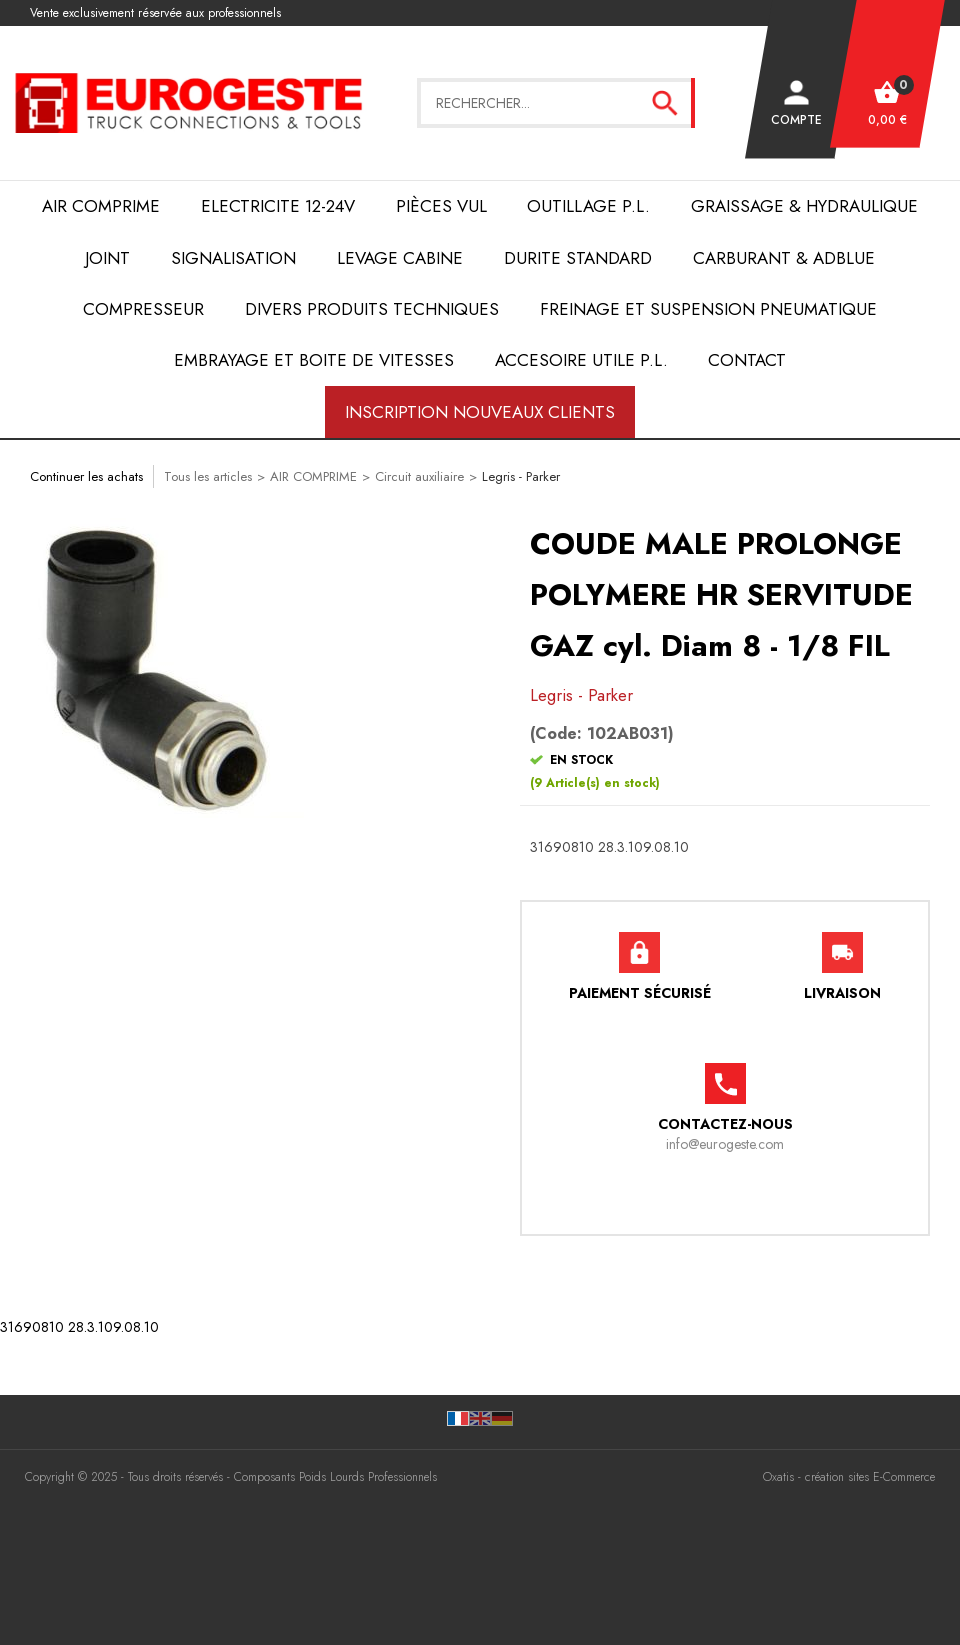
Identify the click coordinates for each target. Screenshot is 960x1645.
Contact (747, 360)
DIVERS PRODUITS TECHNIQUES (372, 309)
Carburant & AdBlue (784, 258)
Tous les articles (208, 476)
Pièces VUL (441, 206)
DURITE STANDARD (578, 258)
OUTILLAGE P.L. (588, 206)
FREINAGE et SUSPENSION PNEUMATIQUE (708, 309)
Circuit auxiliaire (419, 476)
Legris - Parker (521, 476)
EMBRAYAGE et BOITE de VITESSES (314, 360)
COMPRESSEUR (143, 309)
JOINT (107, 258)
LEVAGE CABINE (400, 258)
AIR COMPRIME (101, 206)
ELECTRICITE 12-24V (278, 206)
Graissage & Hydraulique (804, 206)
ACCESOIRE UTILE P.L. (581, 360)
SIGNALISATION (233, 258)
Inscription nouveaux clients (480, 412)
